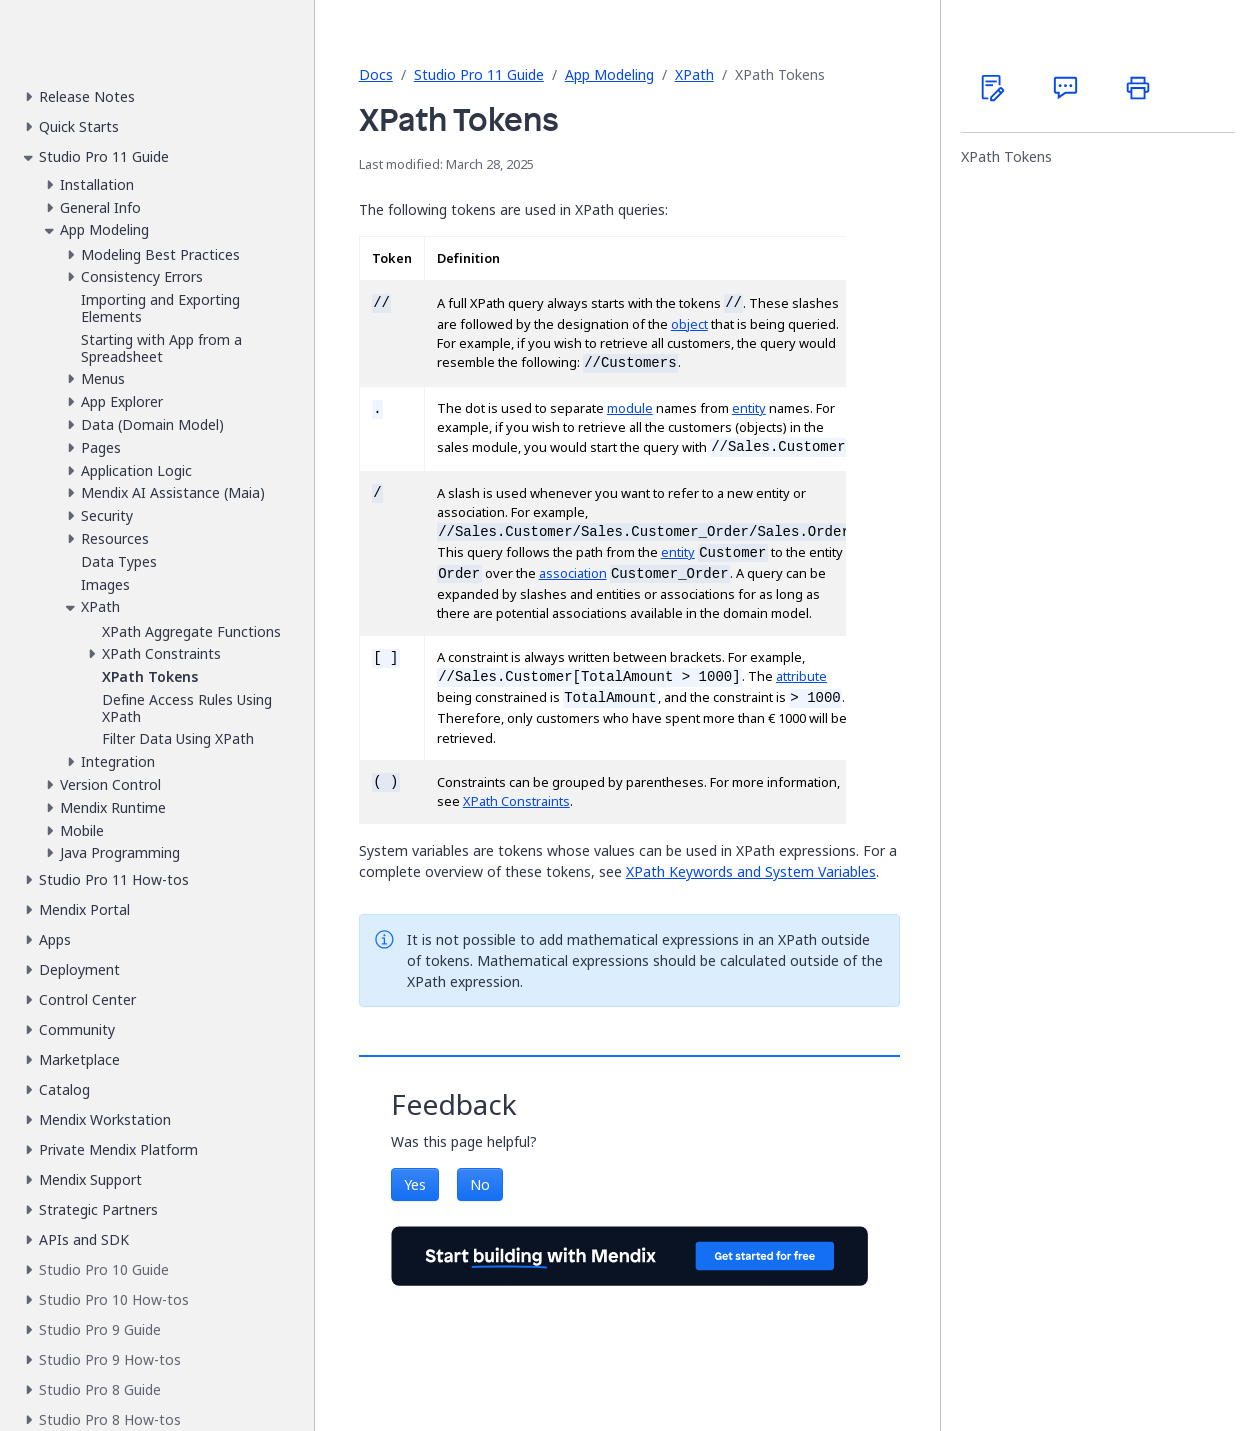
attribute (801, 676)
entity (749, 408)
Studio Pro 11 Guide (479, 74)
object (689, 324)
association (573, 573)
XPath (694, 74)
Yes (415, 1184)
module (630, 408)
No (480, 1184)
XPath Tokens (1006, 157)
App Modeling (609, 74)
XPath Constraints (516, 801)
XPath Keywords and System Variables (751, 871)
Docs (376, 74)
